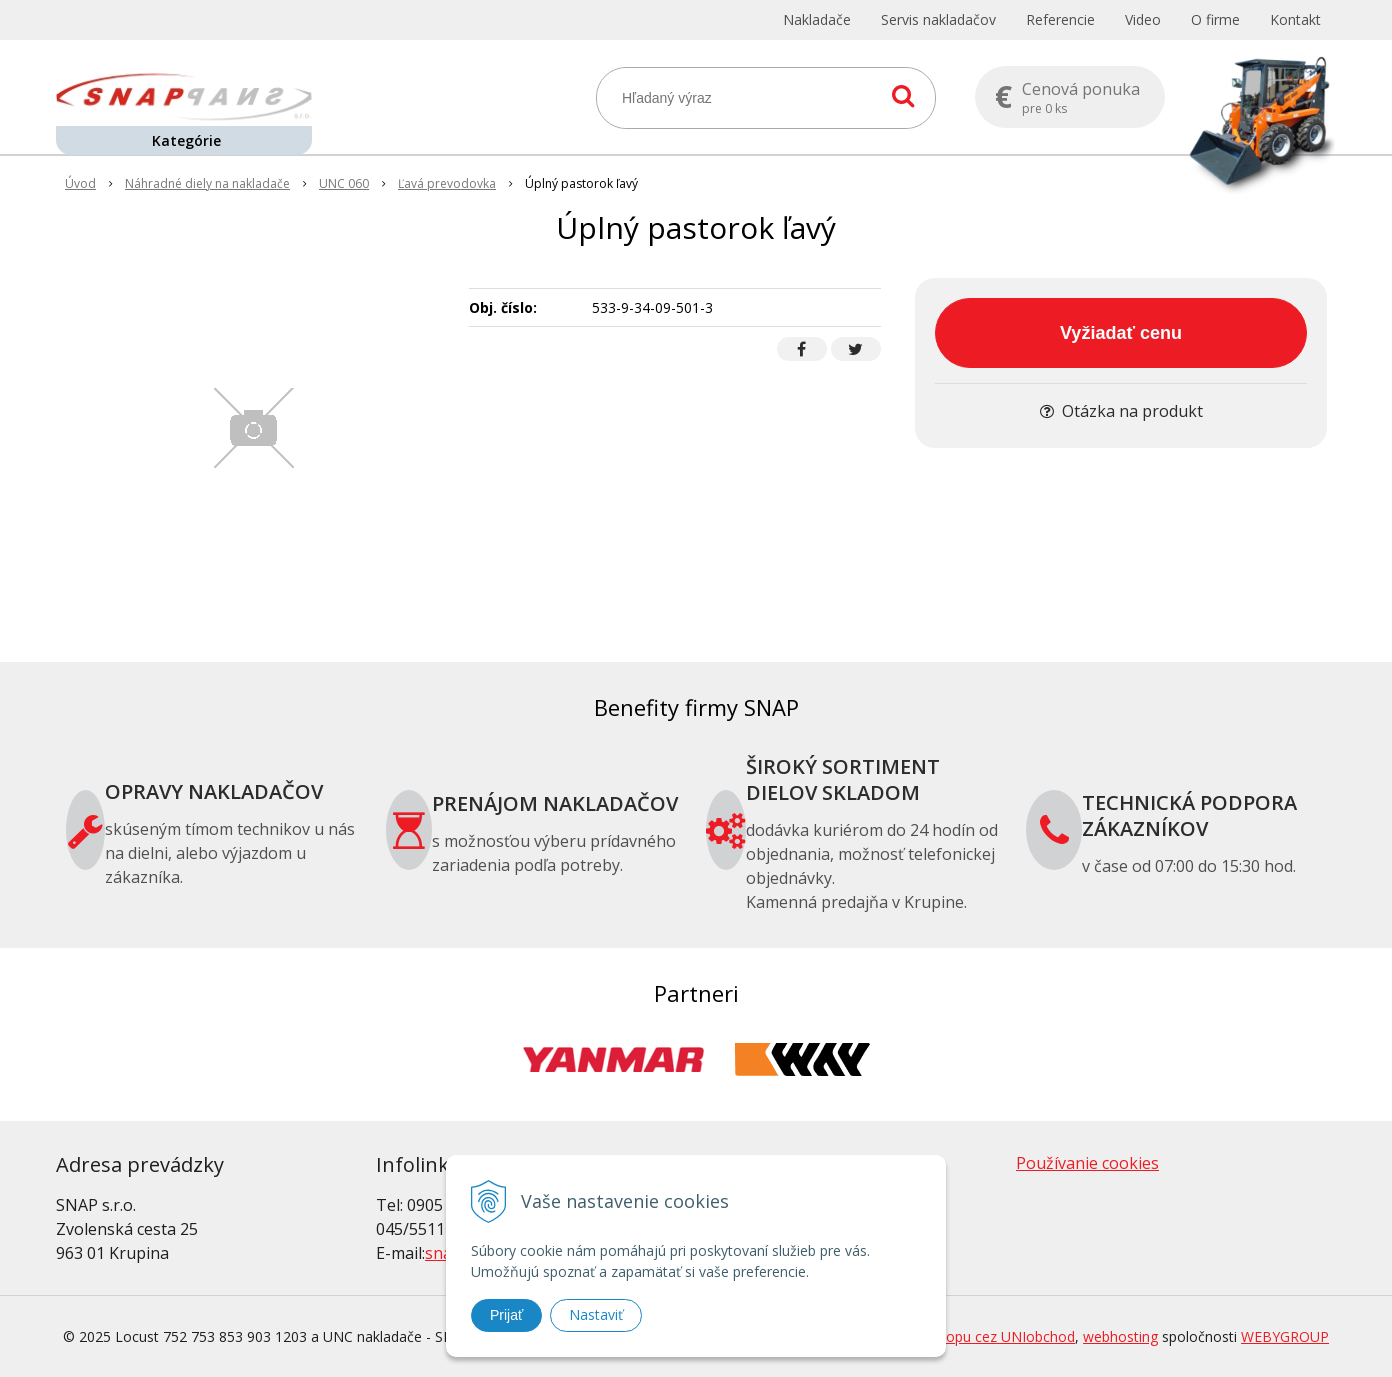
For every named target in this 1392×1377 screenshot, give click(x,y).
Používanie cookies (1087, 1163)
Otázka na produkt (1121, 411)
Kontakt (1295, 19)
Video (1143, 19)
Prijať (506, 1315)
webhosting (1120, 1336)
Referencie (1060, 19)
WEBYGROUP (1285, 1336)
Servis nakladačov (938, 19)
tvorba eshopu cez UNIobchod (976, 1336)
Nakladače (817, 19)
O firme (1215, 19)
